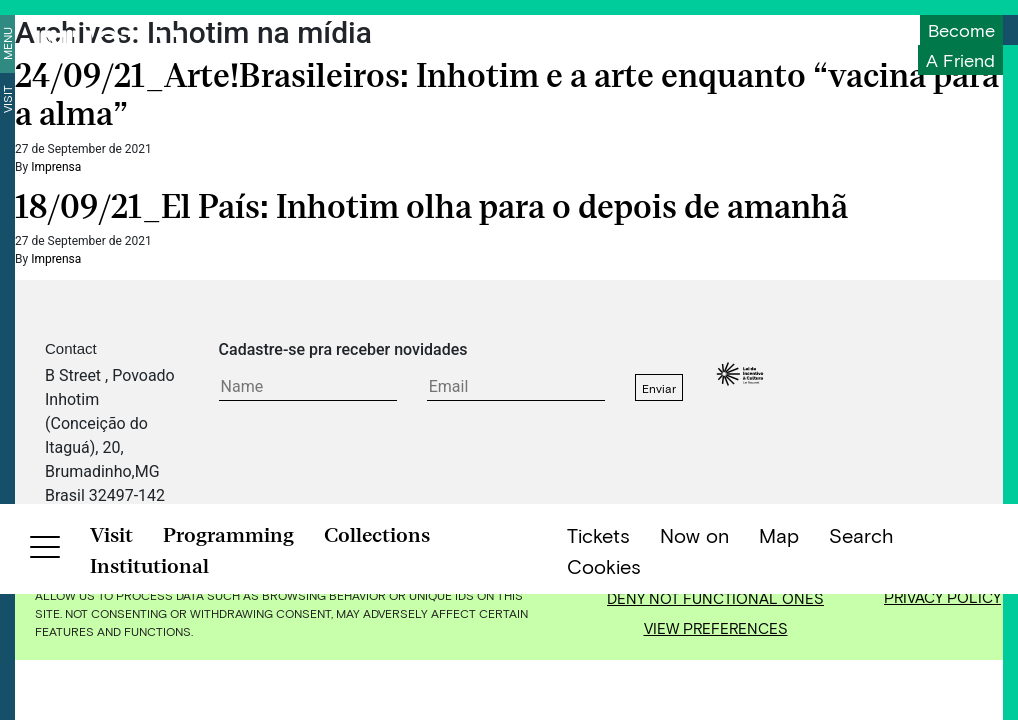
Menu (7, 43)
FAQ (326, 519)
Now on (694, 691)
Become (961, 30)
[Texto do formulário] (308, 387)
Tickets (598, 691)
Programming (228, 691)
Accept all (716, 568)
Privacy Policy (942, 597)
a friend (960, 60)
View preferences (716, 628)
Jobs (542, 519)
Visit (7, 99)
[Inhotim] (108, 45)
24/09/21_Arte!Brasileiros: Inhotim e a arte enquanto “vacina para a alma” (507, 95)
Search (861, 691)
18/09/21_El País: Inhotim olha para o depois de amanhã (431, 207)
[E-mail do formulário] (516, 387)
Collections (377, 691)
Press (489, 519)
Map (779, 691)
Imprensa (56, 167)
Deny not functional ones (715, 598)
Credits (600, 519)
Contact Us (258, 519)
